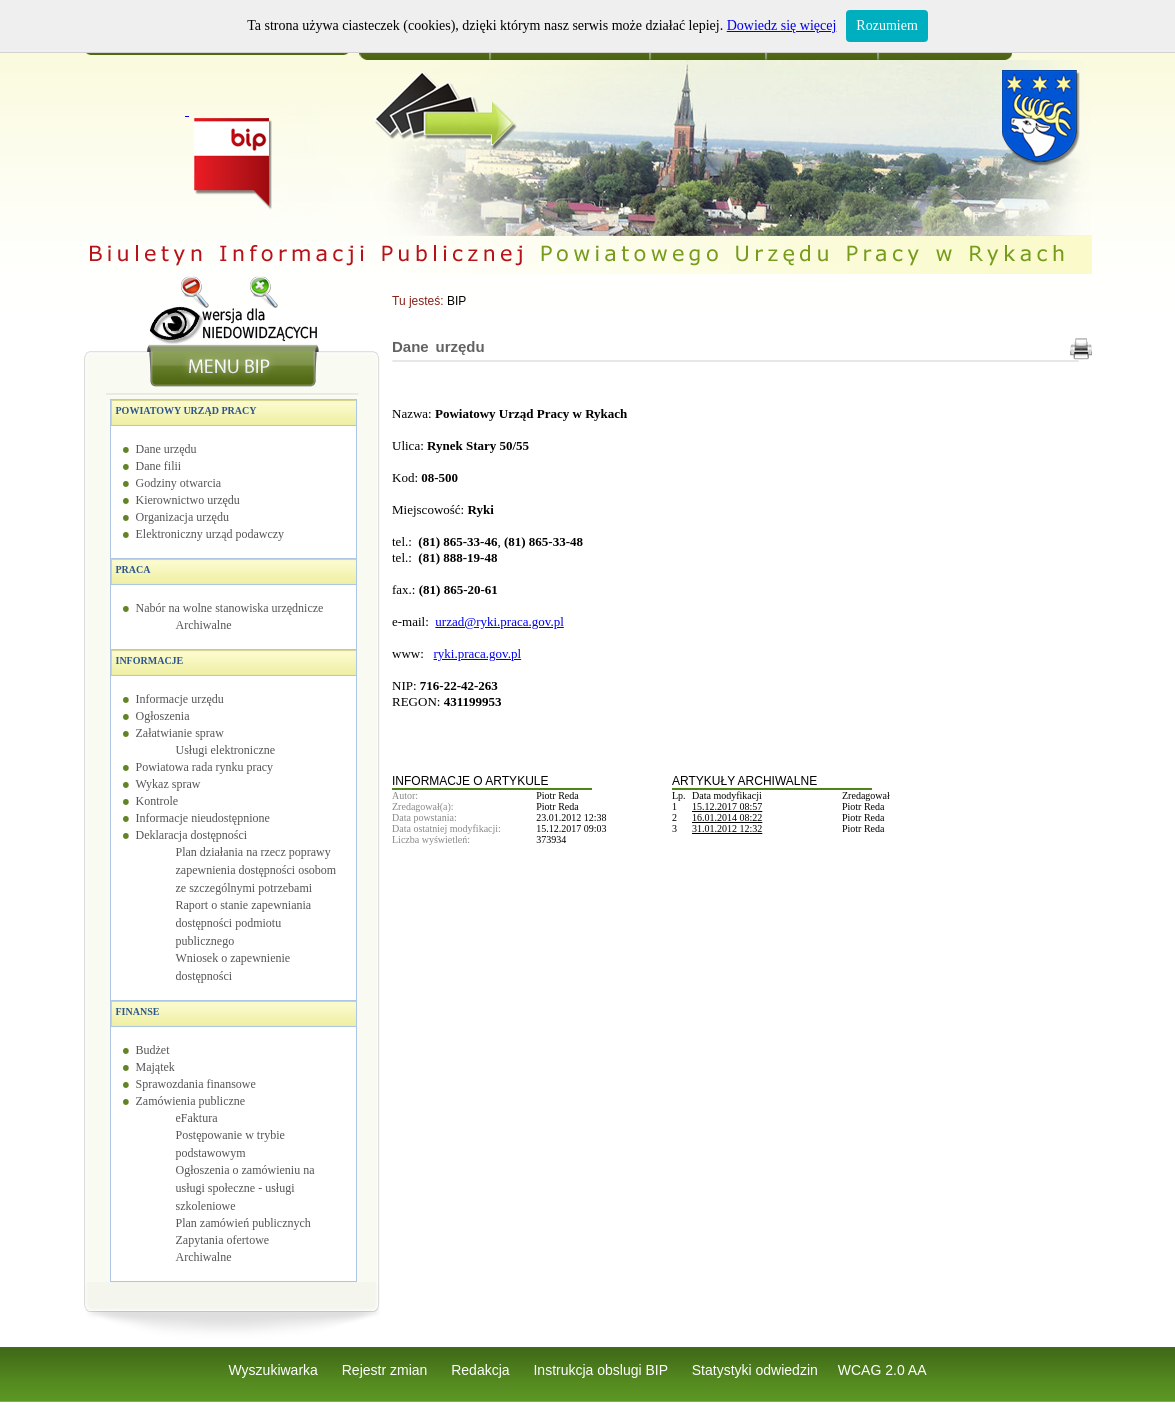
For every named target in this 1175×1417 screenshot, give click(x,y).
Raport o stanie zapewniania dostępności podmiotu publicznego (244, 923)
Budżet (153, 1050)
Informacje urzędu (180, 699)
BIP (456, 301)
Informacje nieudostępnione (203, 818)
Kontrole (157, 801)
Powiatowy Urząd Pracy (186, 410)
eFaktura (197, 1118)
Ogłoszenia (163, 716)
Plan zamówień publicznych (243, 1223)
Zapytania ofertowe (223, 1240)
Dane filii (159, 466)
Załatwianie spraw (180, 733)
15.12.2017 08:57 (727, 806)
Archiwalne (204, 625)
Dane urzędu (166, 449)
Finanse (138, 1011)
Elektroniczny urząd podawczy (210, 534)
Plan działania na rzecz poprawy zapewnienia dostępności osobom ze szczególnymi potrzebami (256, 870)
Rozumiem (886, 25)
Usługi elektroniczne (226, 750)
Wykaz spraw (168, 784)
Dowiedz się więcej (782, 25)
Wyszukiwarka (275, 1370)
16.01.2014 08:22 (727, 817)
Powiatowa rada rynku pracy (205, 767)
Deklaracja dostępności (192, 835)
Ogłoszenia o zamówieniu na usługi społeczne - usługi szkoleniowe (245, 1188)
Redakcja (482, 1370)
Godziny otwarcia (179, 483)
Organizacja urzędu (182, 517)
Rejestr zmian (386, 1370)
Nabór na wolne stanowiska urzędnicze (230, 608)
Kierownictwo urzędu (188, 500)
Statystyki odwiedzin (755, 1370)
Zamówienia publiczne (191, 1101)
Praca (133, 569)
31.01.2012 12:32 (727, 828)
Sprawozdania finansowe (196, 1084)
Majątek (155, 1067)
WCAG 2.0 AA (882, 1370)
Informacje (150, 660)
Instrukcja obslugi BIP (602, 1370)
